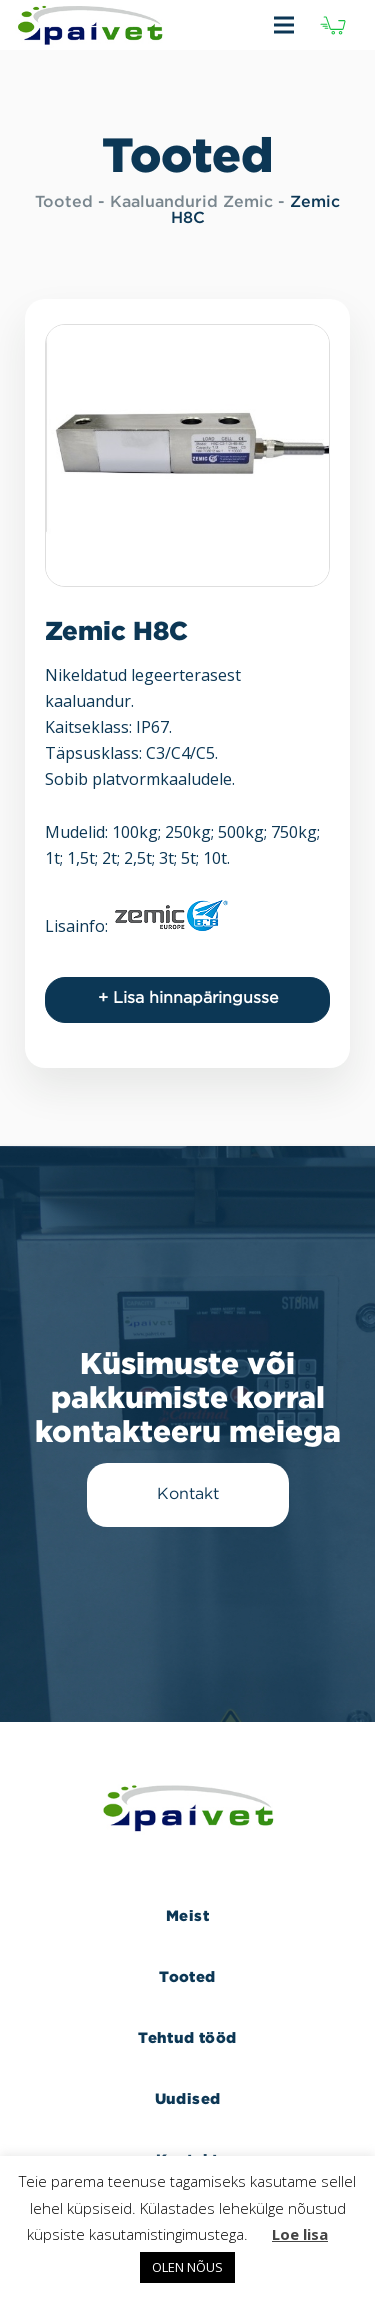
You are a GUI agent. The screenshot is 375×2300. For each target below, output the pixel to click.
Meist (187, 1915)
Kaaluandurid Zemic (191, 202)
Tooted (64, 202)
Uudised (188, 2098)
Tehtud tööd (187, 2037)
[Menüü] (265, 25)
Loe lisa (300, 2234)
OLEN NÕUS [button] (187, 2267)
